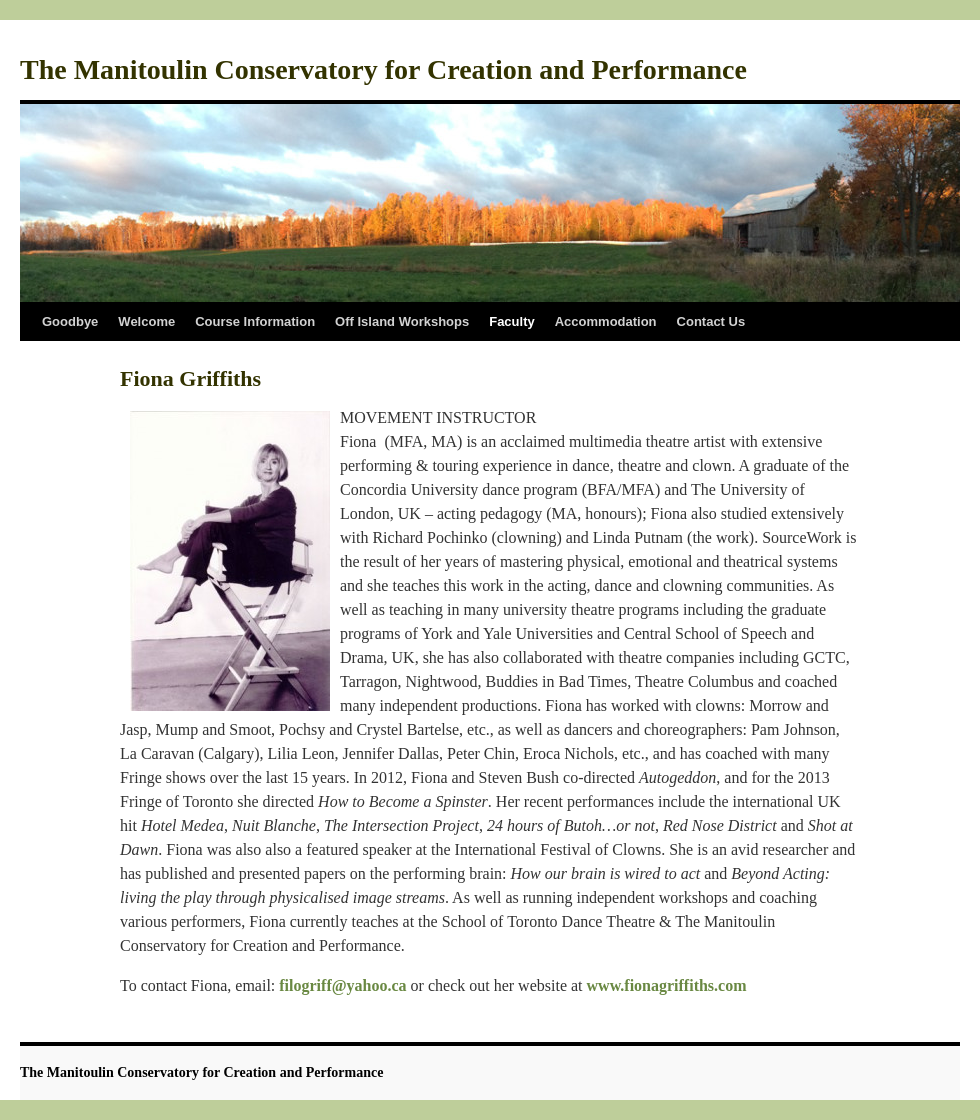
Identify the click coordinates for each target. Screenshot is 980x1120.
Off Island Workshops (402, 321)
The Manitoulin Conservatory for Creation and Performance (383, 69)
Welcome (146, 321)
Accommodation (606, 321)
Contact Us (711, 321)
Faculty (512, 321)
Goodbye (70, 321)
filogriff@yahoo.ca (342, 985)
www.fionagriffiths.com (667, 985)
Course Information (255, 321)
